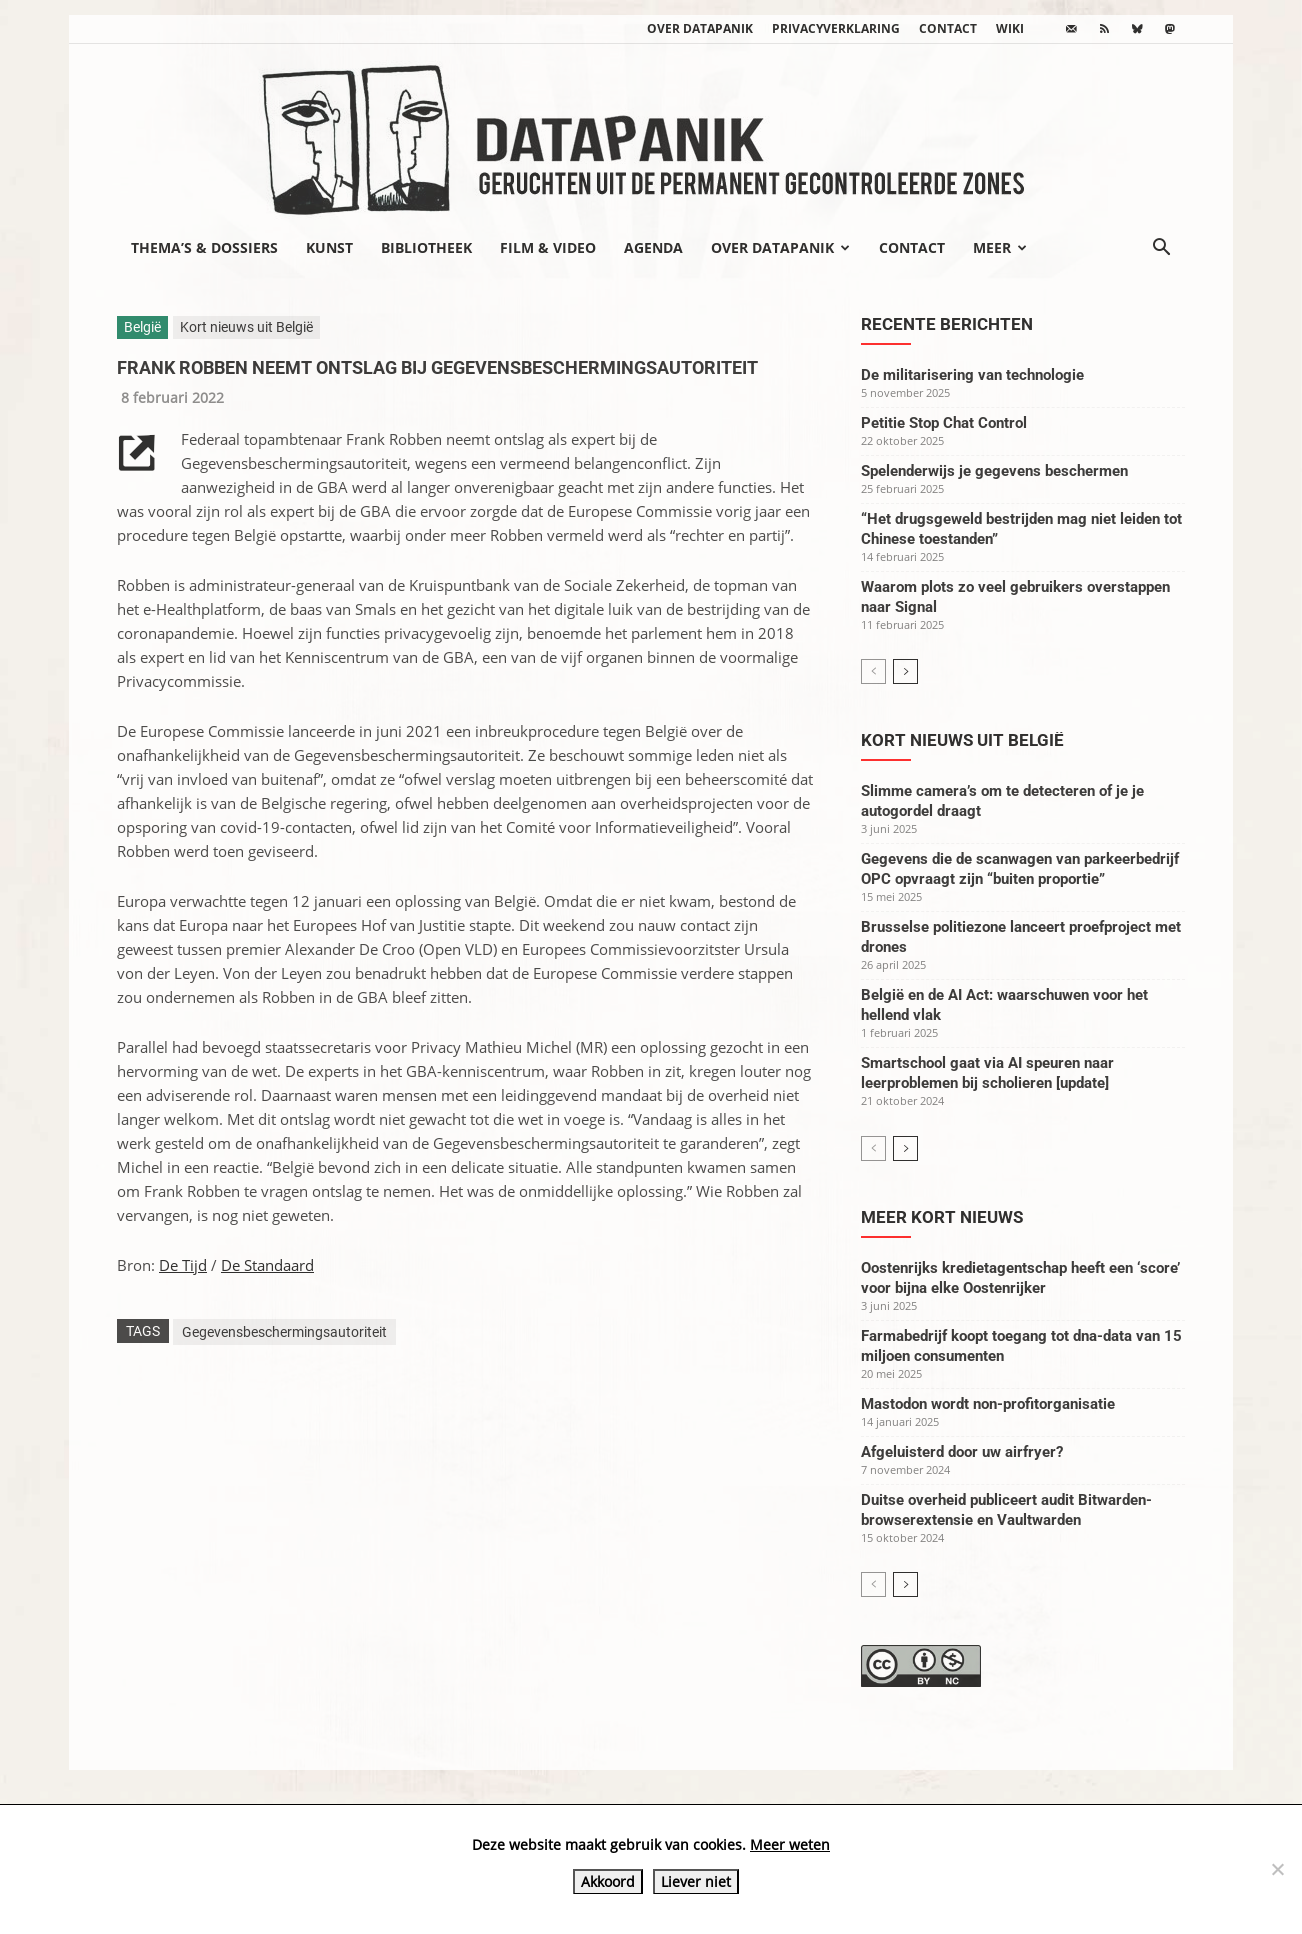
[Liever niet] (1277, 1869)
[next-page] (905, 671)
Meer (1000, 247)
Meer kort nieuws (942, 1217)
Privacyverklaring (836, 28)
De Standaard (267, 1265)
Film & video (548, 247)
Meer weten (790, 1844)
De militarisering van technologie (972, 375)
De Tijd (183, 1265)
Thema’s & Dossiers (204, 247)
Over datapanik (700, 28)
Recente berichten (947, 324)
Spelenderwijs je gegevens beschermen (994, 471)
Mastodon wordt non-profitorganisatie (988, 1404)
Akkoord (608, 1881)
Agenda (653, 247)
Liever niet (696, 1881)
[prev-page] (873, 671)
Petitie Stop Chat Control (944, 423)
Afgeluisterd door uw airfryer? (962, 1452)
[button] (1161, 249)
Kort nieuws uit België (246, 327)
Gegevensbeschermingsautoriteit (284, 1332)
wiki (1010, 28)
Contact (948, 28)
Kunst (329, 247)
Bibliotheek (426, 247)
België (142, 327)
